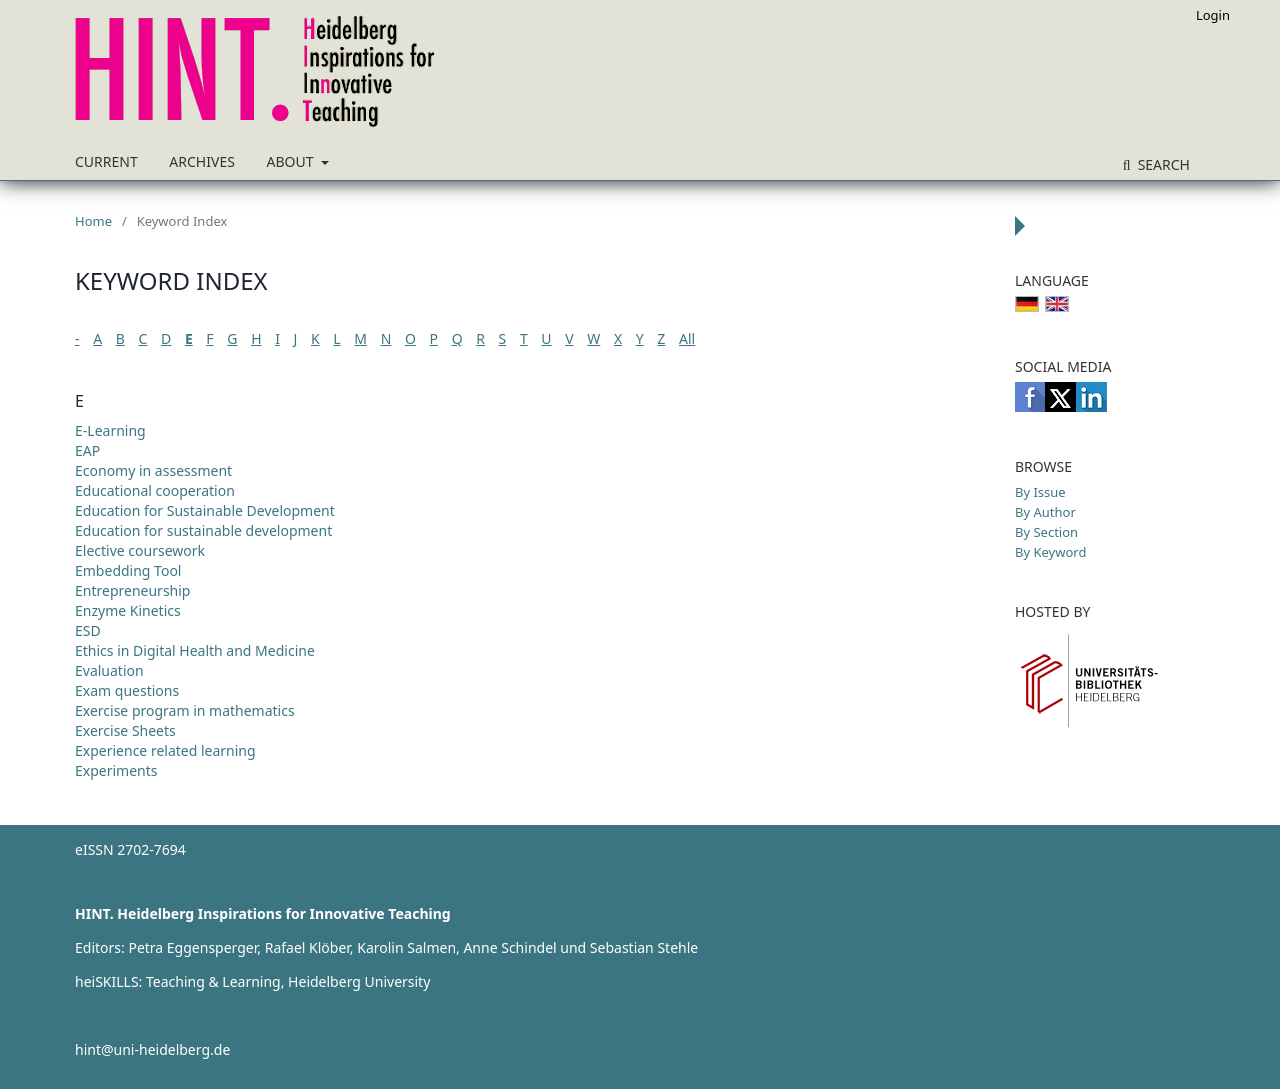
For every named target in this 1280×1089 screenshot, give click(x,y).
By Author (1045, 512)
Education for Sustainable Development (205, 510)
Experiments (116, 770)
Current (106, 161)
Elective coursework (140, 550)
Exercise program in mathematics (185, 710)
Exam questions (127, 690)
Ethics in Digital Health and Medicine (195, 650)
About (292, 161)
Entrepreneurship (132, 590)
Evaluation (109, 670)
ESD (88, 630)
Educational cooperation (155, 490)
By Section (1046, 532)
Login (1213, 15)
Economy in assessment (153, 470)
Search (1162, 164)
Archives (202, 161)
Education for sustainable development (203, 530)
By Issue (1040, 492)
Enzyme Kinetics (128, 610)
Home (93, 221)
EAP (87, 450)
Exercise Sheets (125, 730)
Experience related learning (165, 750)
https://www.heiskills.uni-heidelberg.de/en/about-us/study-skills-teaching (315, 1015)
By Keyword (1050, 552)
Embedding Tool (128, 570)
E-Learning (110, 430)
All (687, 338)
